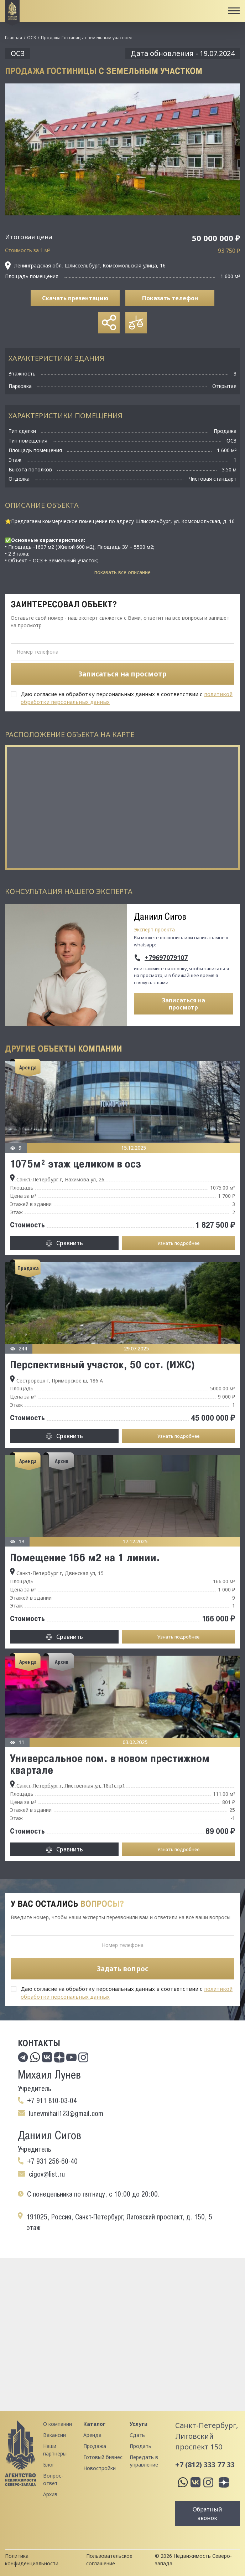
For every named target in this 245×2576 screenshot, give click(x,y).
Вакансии (54, 2435)
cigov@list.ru (47, 2174)
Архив (50, 2494)
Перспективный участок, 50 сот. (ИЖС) (102, 1364)
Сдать (137, 2435)
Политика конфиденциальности (31, 2559)
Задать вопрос (122, 1968)
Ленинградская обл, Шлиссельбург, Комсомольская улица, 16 (85, 265)
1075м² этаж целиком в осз (75, 1163)
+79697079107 (166, 958)
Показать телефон (170, 298)
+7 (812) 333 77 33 (205, 2464)
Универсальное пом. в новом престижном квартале (109, 1764)
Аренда (92, 2435)
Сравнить (69, 1243)
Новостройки (99, 2468)
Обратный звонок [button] (207, 2513)
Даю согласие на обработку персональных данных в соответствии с (127, 697)
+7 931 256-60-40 (52, 2161)
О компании (57, 2424)
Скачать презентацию (75, 298)
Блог (48, 2464)
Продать (140, 2446)
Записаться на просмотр (183, 1003)
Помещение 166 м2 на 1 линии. (85, 1557)
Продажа (94, 2446)
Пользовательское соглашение (109, 2559)
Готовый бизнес (103, 2457)
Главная (13, 38)
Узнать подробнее (178, 1243)
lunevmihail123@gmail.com (66, 2113)
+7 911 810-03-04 (52, 2100)
